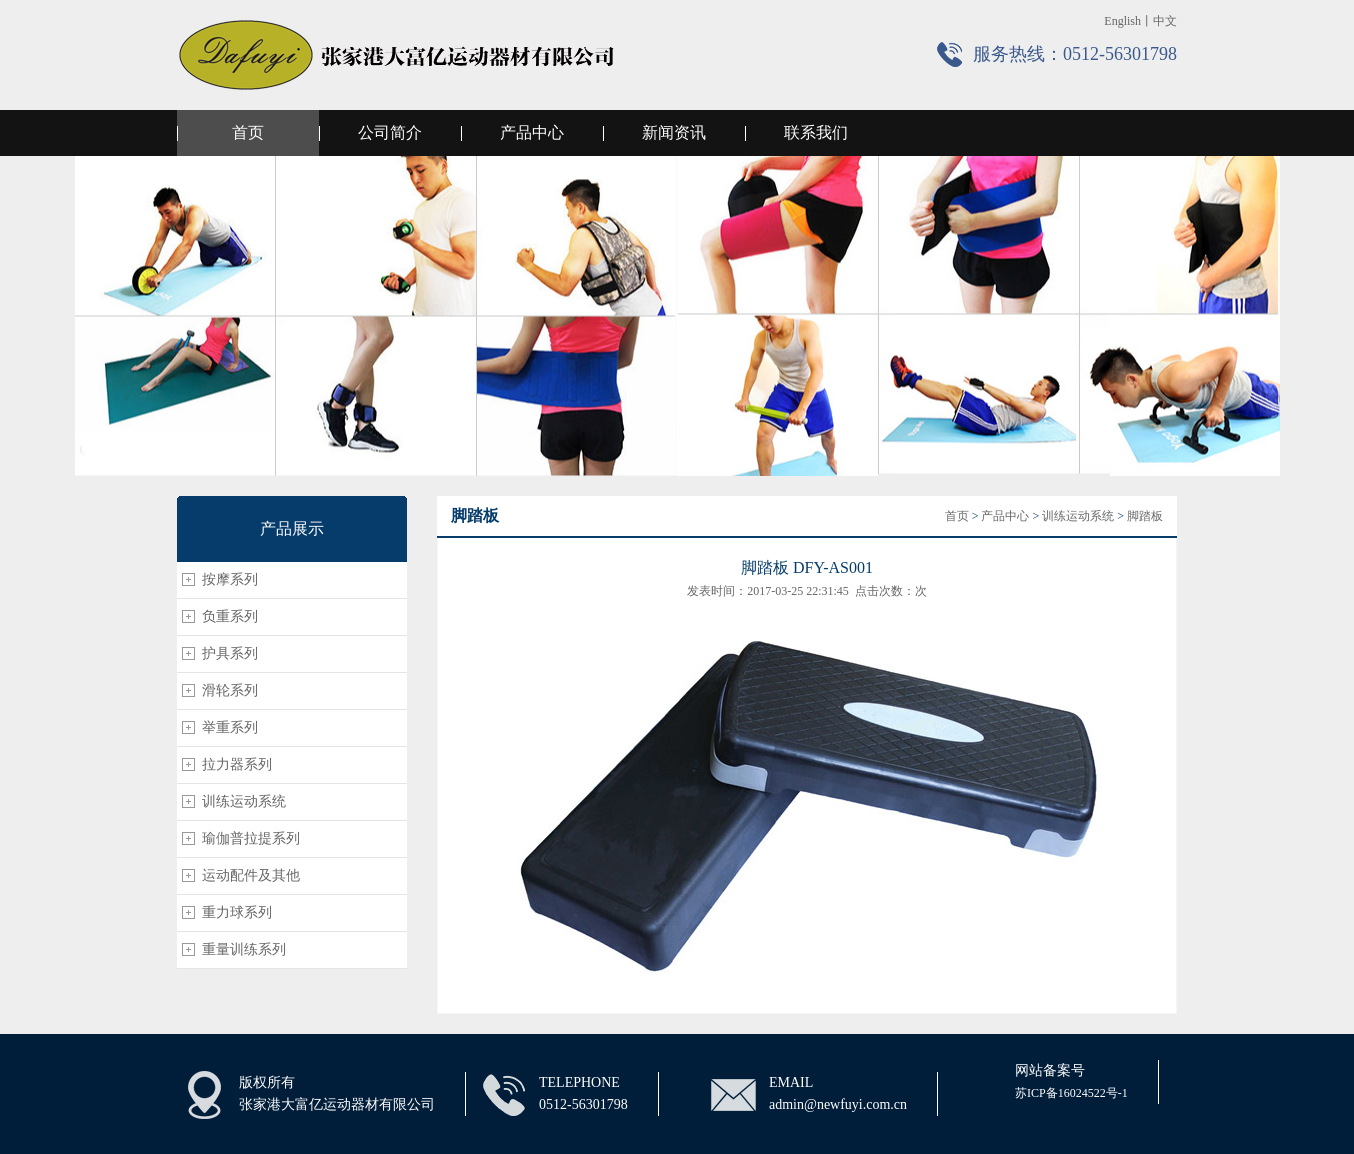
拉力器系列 (237, 764)
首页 (248, 132)
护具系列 (230, 653)
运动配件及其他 (251, 875)
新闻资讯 (674, 132)
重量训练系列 (244, 949)
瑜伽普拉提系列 (251, 838)
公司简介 (390, 132)
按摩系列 (230, 579)
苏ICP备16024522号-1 (1071, 1093)
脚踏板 (1145, 516)
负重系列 (230, 616)
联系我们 (816, 132)
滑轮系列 (230, 690)
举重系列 (230, 727)
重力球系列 (237, 912)
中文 (1165, 21)
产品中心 (532, 132)
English (1122, 21)
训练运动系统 (244, 801)
